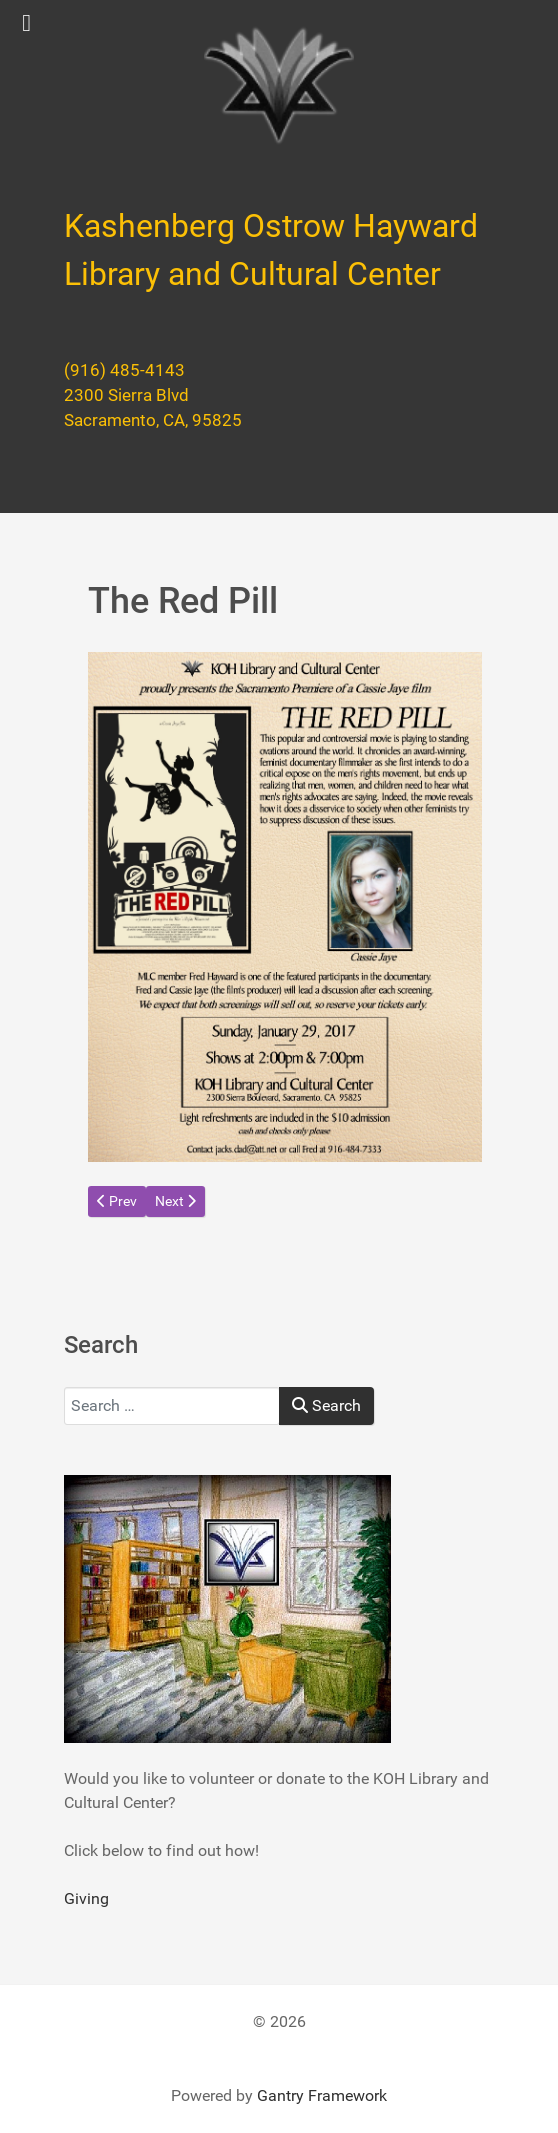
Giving (86, 1898)
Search (326, 1405)
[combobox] (172, 1406)
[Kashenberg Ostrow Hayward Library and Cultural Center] (279, 86)
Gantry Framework (322, 2095)
